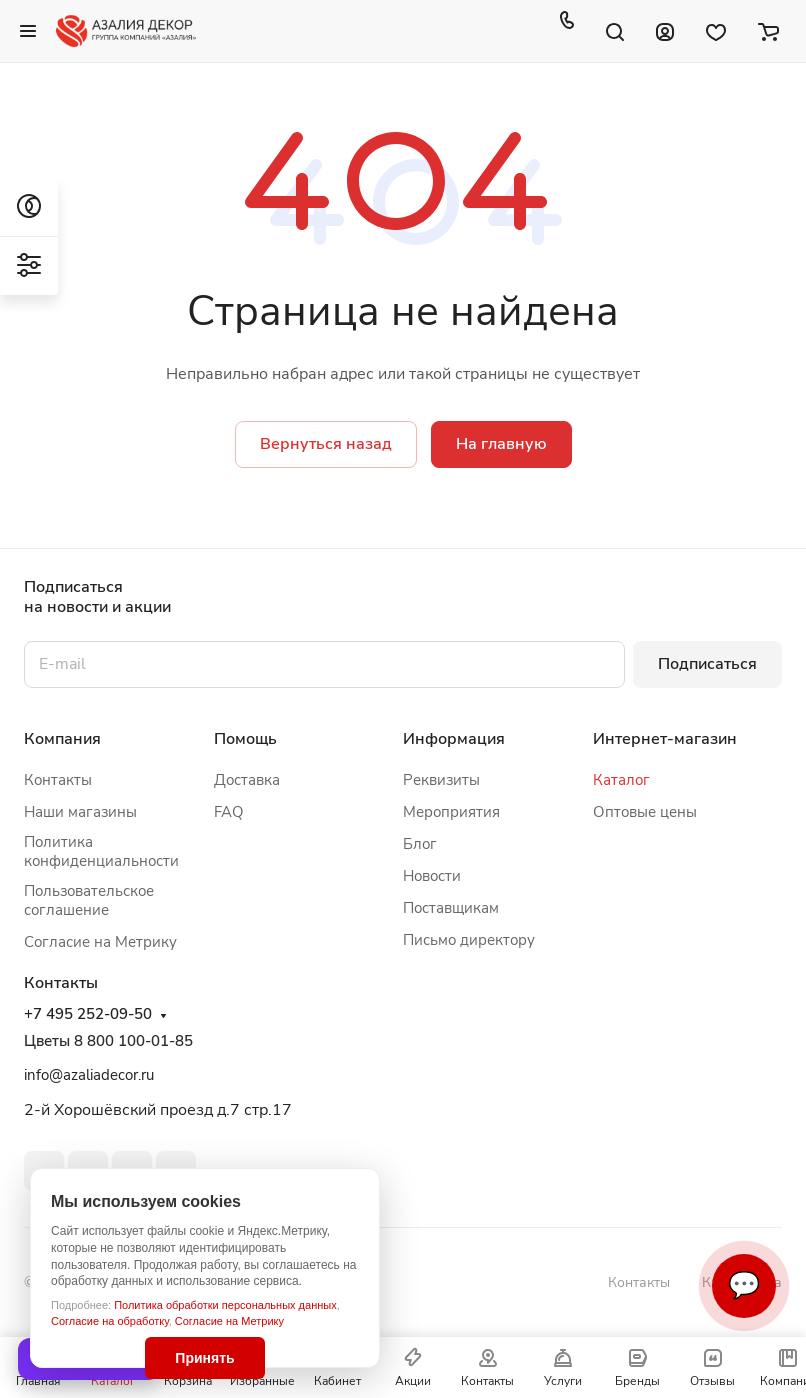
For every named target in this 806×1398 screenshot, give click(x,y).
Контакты (58, 780)
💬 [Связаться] (744, 1285)
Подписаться (707, 664)
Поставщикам (451, 908)
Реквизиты (441, 780)
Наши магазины (80, 812)
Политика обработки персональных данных (225, 1305)
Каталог (621, 780)
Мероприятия (451, 812)
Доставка (247, 780)
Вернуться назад (326, 444)
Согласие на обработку (110, 1321)
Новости (432, 876)
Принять (204, 1358)
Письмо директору (469, 940)
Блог (420, 844)
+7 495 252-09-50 (88, 1014)
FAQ (229, 812)
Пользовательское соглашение (89, 900)
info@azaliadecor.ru (89, 1075)
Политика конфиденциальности (101, 851)
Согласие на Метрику (229, 1321)
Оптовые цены (645, 812)
